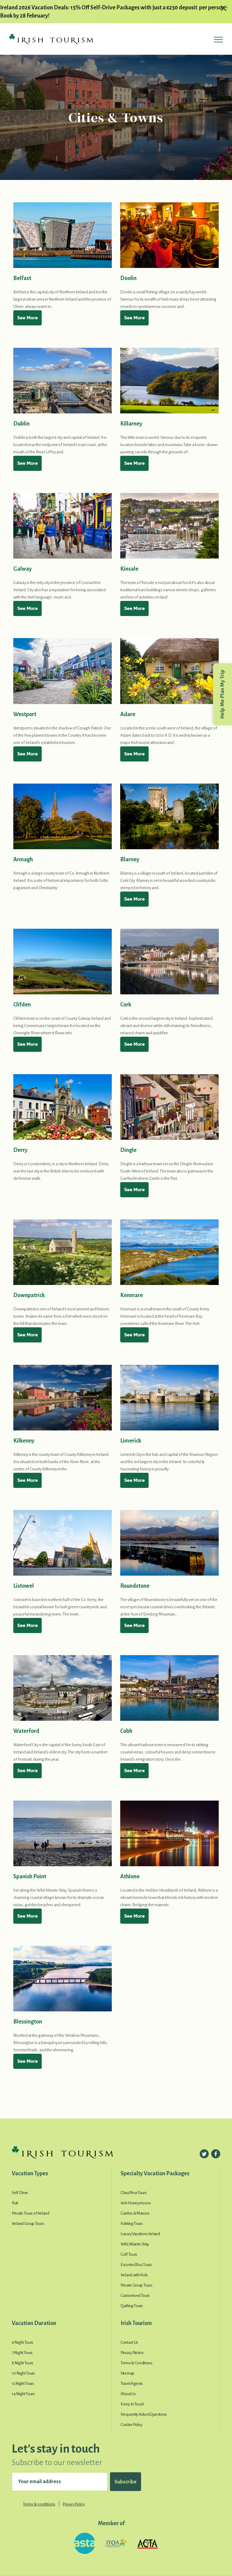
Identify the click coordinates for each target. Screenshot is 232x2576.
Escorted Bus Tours (136, 2264)
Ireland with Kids (134, 2275)
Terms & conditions (39, 2504)
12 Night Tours (23, 2383)
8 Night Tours (22, 2363)
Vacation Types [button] (30, 2173)
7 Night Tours (22, 2352)
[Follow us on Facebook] (215, 2153)
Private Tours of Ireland (30, 2213)
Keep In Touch (132, 2404)
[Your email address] (60, 2481)
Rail (15, 2203)
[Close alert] (223, 8)
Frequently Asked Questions (144, 2414)
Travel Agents (132, 2383)
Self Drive (20, 2192)
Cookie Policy (131, 2424)
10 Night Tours (23, 2373)
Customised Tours (135, 2295)
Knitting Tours (132, 2223)
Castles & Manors (135, 2213)
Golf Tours (129, 2254)
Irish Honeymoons (136, 2203)
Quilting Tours (132, 2306)
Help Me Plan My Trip (222, 694)
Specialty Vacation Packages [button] (155, 2173)
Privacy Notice (132, 2352)
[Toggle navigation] (218, 41)
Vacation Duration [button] (34, 2323)
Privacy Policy (74, 2504)
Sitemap (127, 2373)
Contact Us (129, 2342)
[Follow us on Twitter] (204, 2153)
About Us (128, 2394)
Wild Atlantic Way (135, 2244)
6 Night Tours (22, 2342)
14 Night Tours (23, 2394)
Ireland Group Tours (28, 2223)
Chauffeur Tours (134, 2192)
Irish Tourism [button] (136, 2323)
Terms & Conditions (137, 2363)
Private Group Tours (136, 2285)
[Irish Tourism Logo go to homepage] (51, 39)
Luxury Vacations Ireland (140, 2234)
